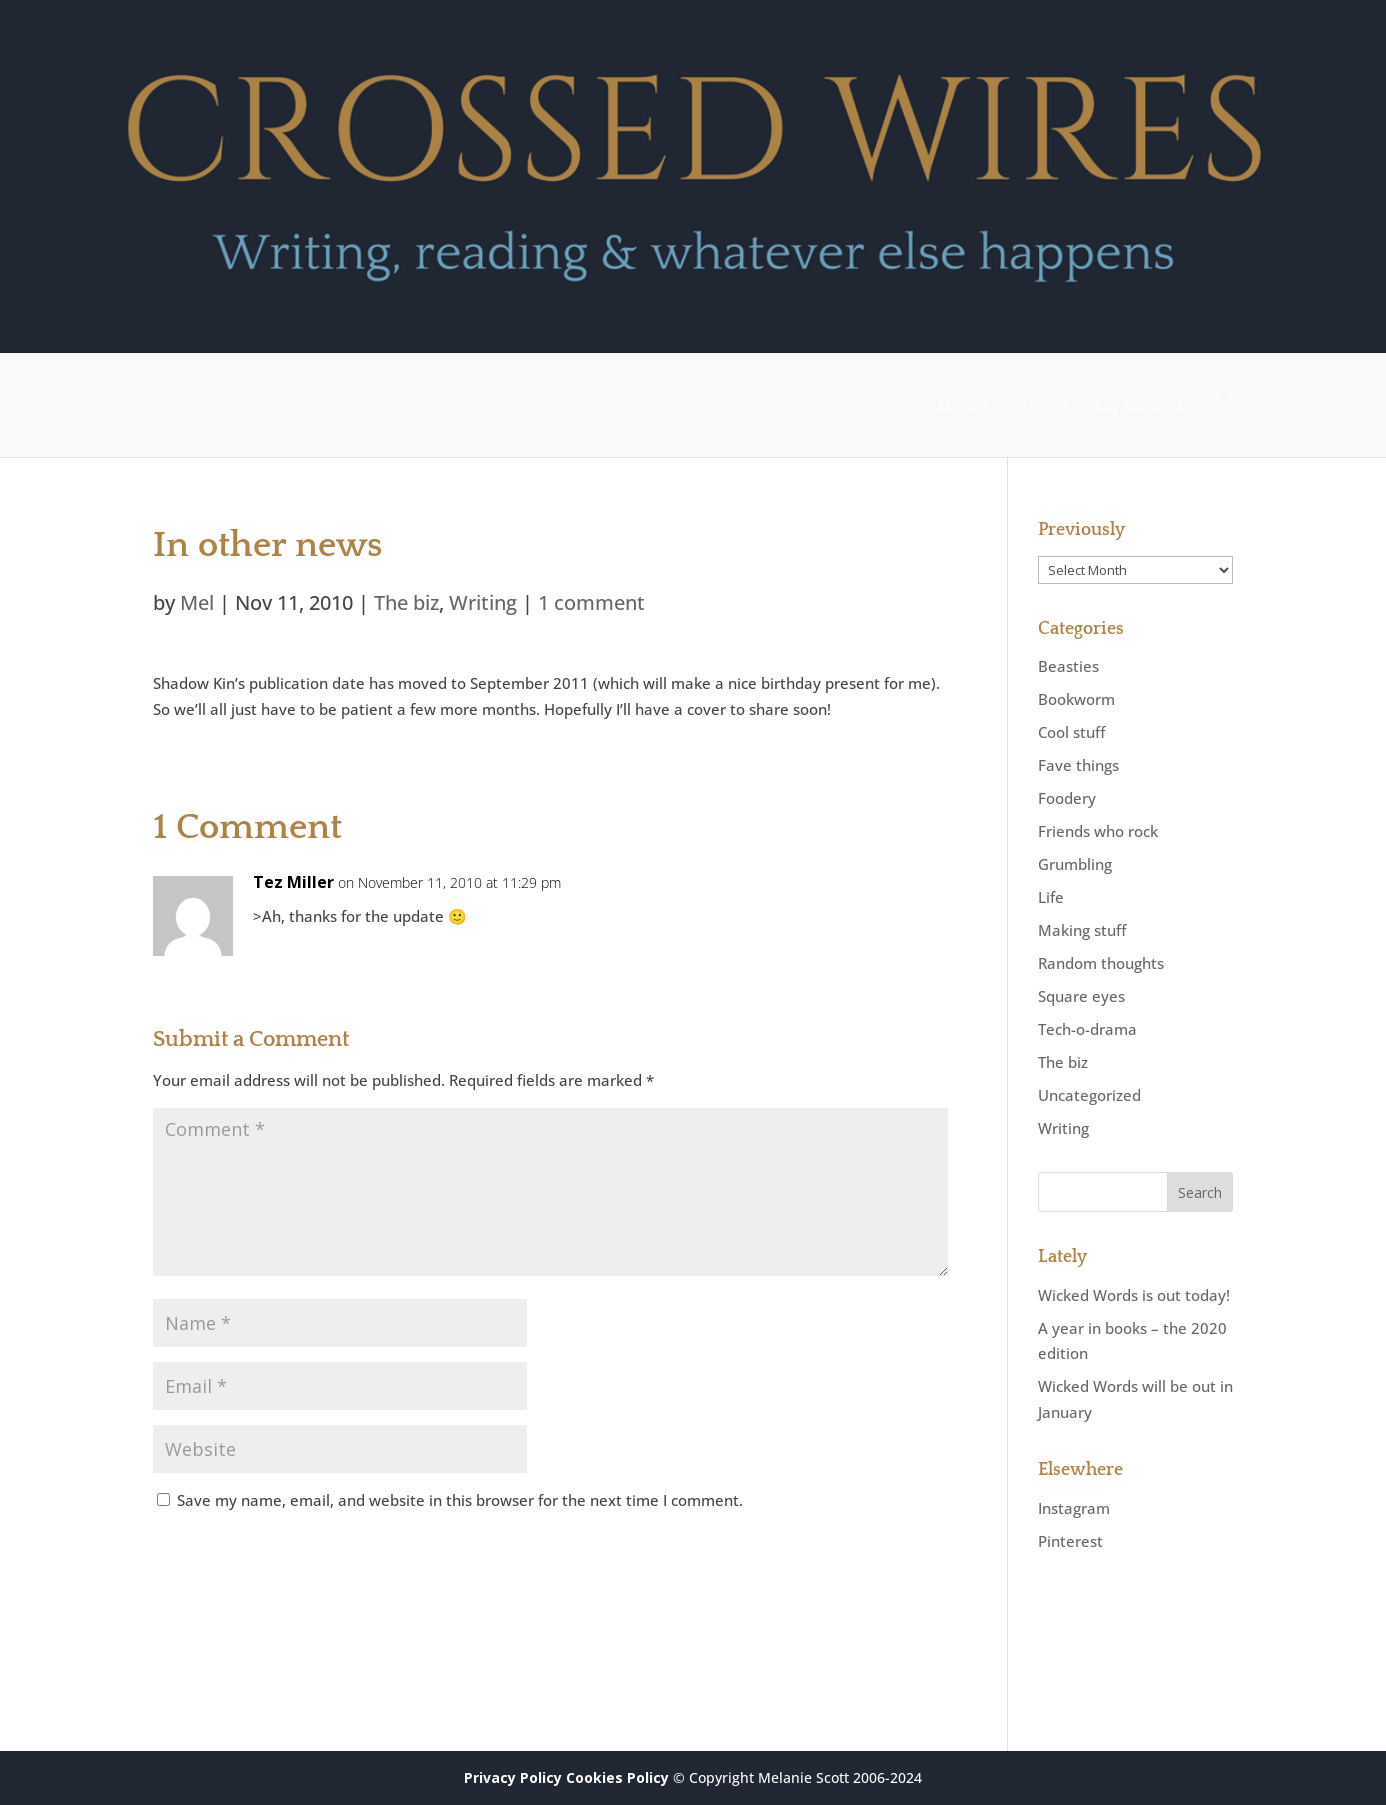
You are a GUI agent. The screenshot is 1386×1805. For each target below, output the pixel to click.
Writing (483, 602)
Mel (197, 602)
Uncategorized (1089, 1095)
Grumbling (1075, 864)
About (1042, 405)
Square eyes (1081, 996)
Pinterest (1070, 1541)
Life (1051, 897)
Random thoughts (1101, 963)
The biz (406, 602)
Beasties (1068, 666)
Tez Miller (293, 882)
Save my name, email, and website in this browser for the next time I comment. (460, 1500)
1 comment (591, 602)
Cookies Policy (617, 1777)
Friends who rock (1098, 831)
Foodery (1067, 798)
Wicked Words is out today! (1134, 1295)
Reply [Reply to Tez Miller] (900, 900)
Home (964, 405)
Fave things (1078, 765)
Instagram (1074, 1508)
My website (1143, 405)
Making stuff (1082, 930)
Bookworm (1076, 699)
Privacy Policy (513, 1777)
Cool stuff (1071, 732)
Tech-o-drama (1087, 1029)
